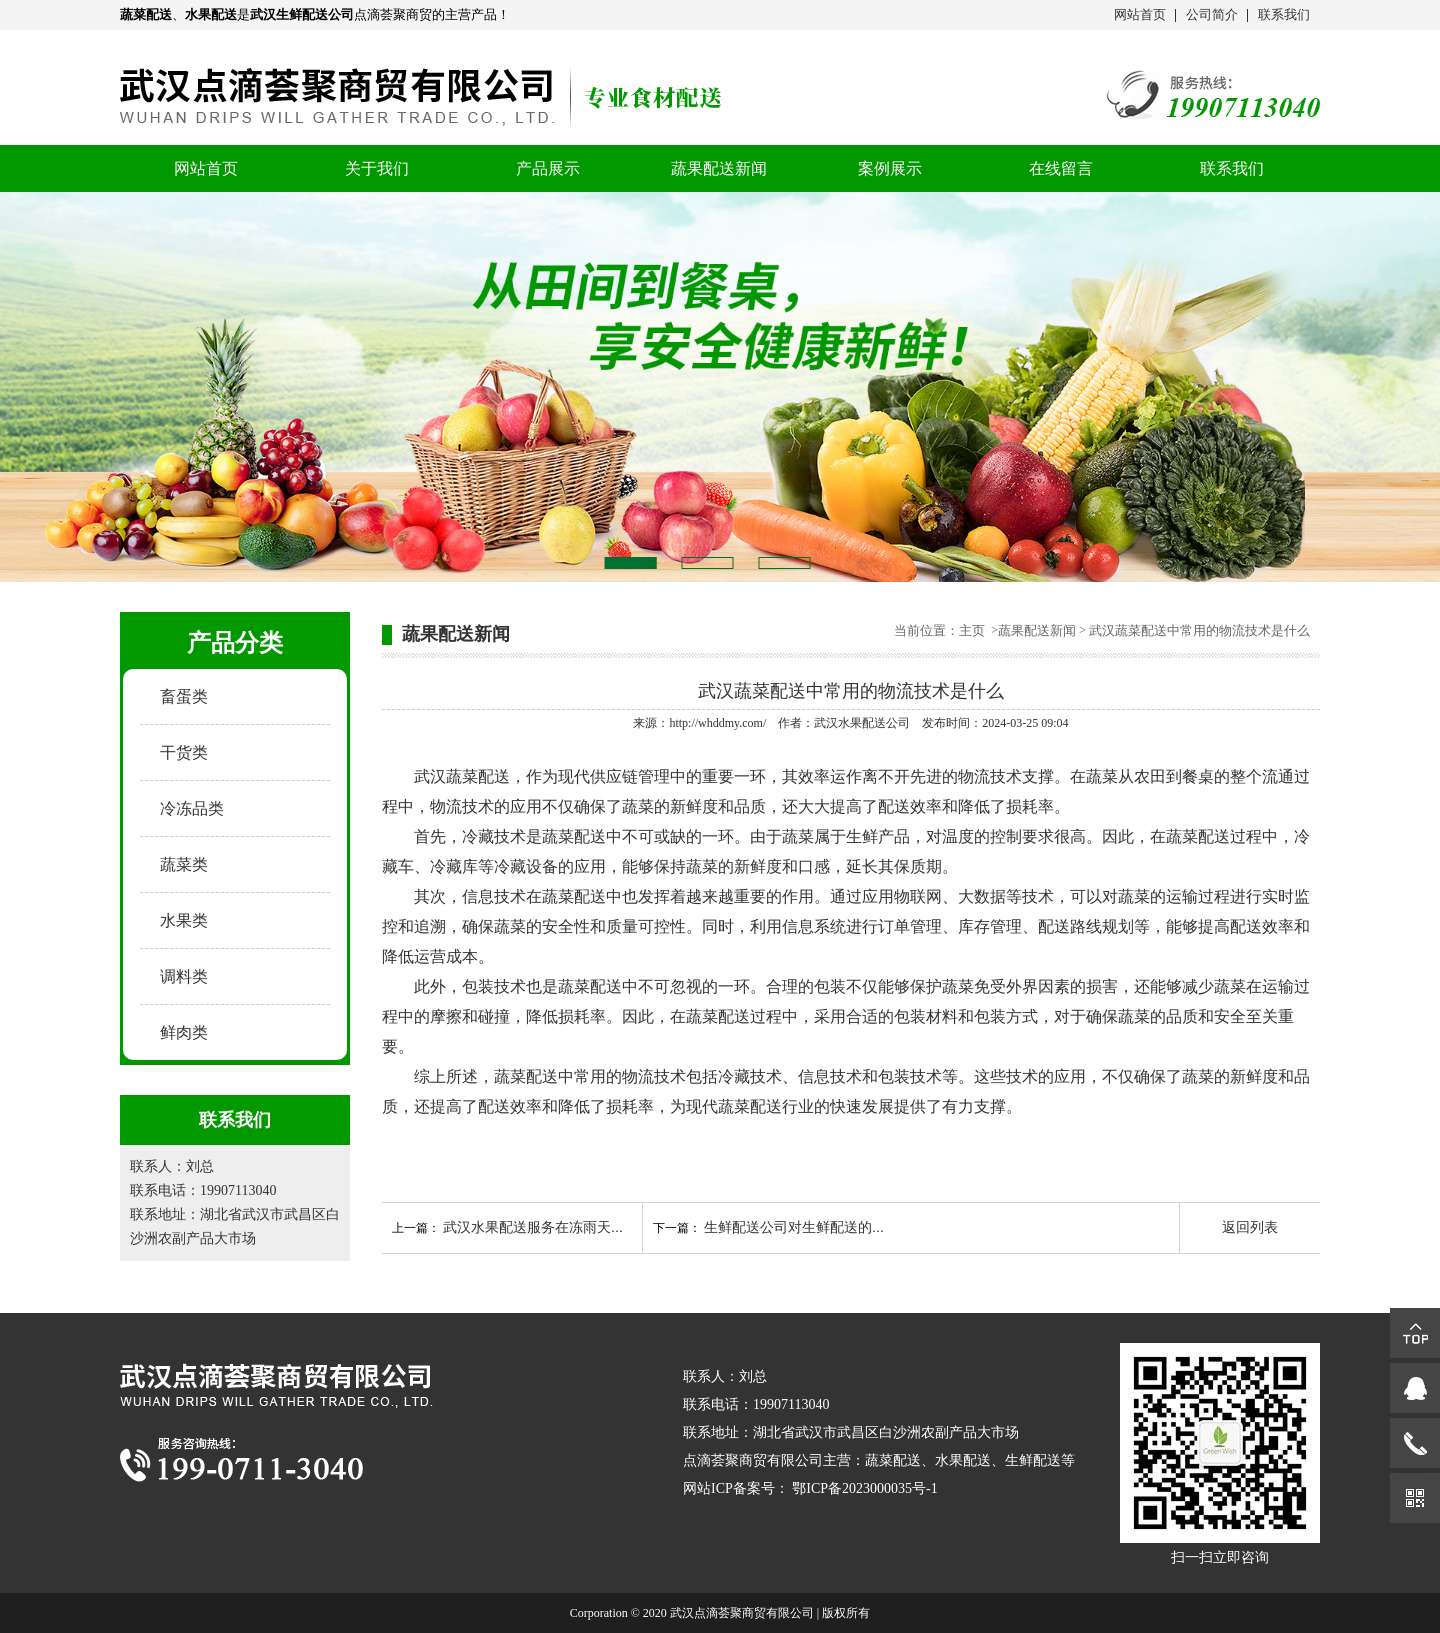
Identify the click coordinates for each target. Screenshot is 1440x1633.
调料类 (184, 976)
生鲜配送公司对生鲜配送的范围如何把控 (830, 1227)
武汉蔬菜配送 (462, 776)
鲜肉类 (184, 1032)
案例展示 (890, 168)
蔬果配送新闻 (719, 168)
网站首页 (1140, 14)
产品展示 (548, 168)
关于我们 (377, 168)
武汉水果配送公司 (862, 723)
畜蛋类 (184, 696)
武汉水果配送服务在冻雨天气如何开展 (562, 1227)
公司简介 (1212, 14)
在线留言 (1061, 168)
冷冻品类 (192, 808)
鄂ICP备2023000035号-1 (864, 1488)
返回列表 (1250, 1227)
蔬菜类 (184, 864)
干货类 (184, 752)
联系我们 (1284, 14)
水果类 (184, 920)
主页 (973, 630)
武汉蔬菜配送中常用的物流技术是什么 (1199, 630)
